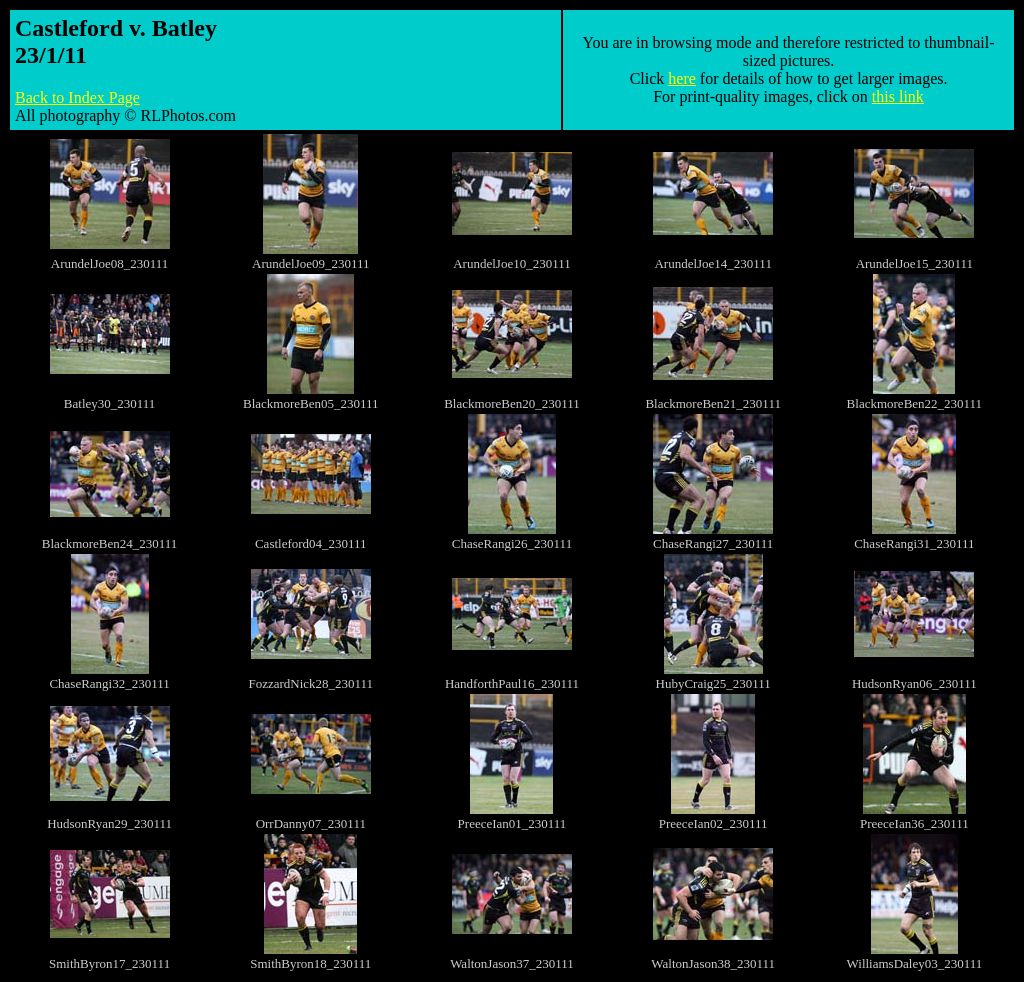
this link (898, 96)
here (682, 78)
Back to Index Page (77, 97)
